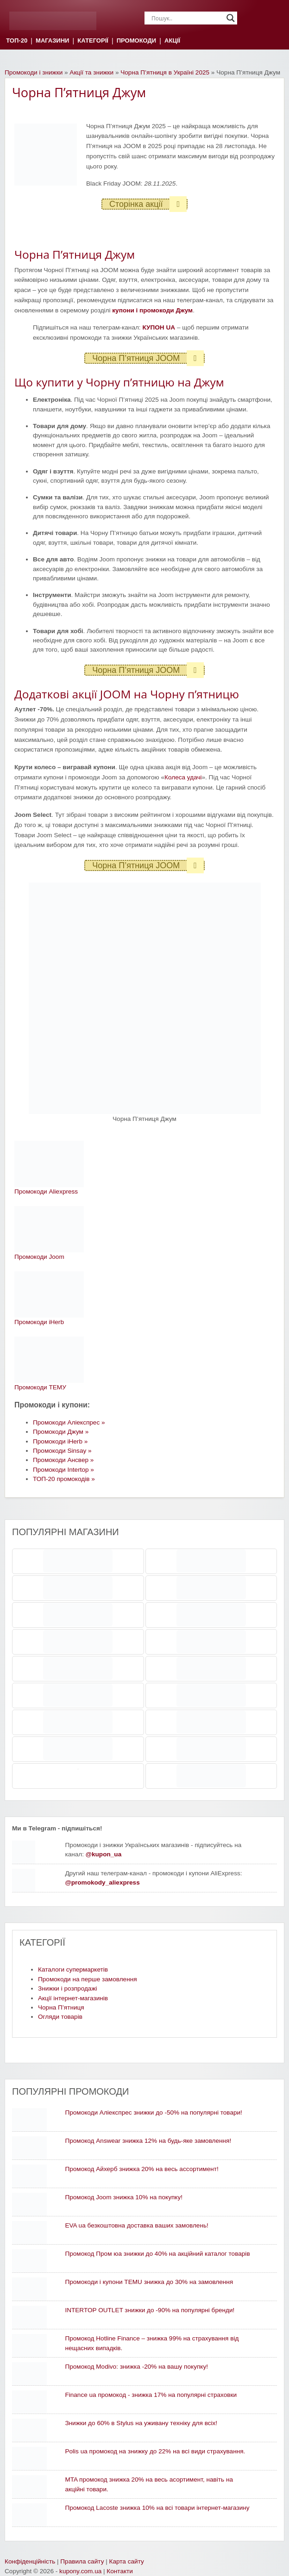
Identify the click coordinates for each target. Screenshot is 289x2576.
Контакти (120, 2571)
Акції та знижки (91, 72)
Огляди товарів (60, 2016)
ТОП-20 (16, 40)
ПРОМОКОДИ (136, 40)
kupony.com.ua (80, 2571)
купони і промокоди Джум (152, 310)
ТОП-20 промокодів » (64, 1478)
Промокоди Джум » (60, 1431)
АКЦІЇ (172, 40)
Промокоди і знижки (34, 72)
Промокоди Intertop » (63, 1469)
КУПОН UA (158, 327)
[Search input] (186, 18)
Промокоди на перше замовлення (87, 1979)
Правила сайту (82, 2561)
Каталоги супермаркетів (73, 1969)
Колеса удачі (182, 777)
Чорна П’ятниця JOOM (148, 358)
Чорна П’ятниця (61, 2007)
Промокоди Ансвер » (63, 1459)
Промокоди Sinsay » (62, 1450)
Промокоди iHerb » (60, 1441)
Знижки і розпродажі (67, 1988)
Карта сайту (126, 2561)
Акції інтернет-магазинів (73, 1998)
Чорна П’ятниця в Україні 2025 (164, 72)
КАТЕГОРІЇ (92, 40)
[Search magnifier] (230, 18)
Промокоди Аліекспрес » (69, 1422)
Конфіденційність (30, 2561)
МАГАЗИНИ (52, 40)
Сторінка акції (148, 204)
